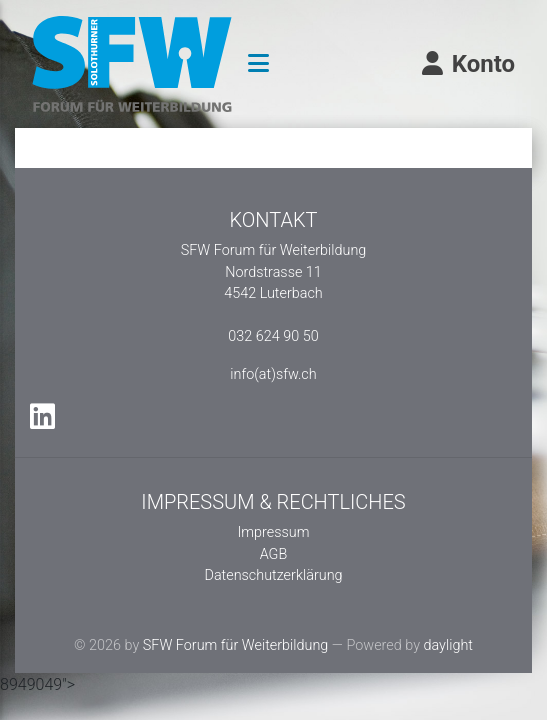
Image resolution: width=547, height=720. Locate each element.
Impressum (274, 532)
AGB (274, 554)
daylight (448, 645)
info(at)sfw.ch (273, 374)
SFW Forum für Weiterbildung (236, 645)
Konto (467, 64)
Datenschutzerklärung (273, 575)
